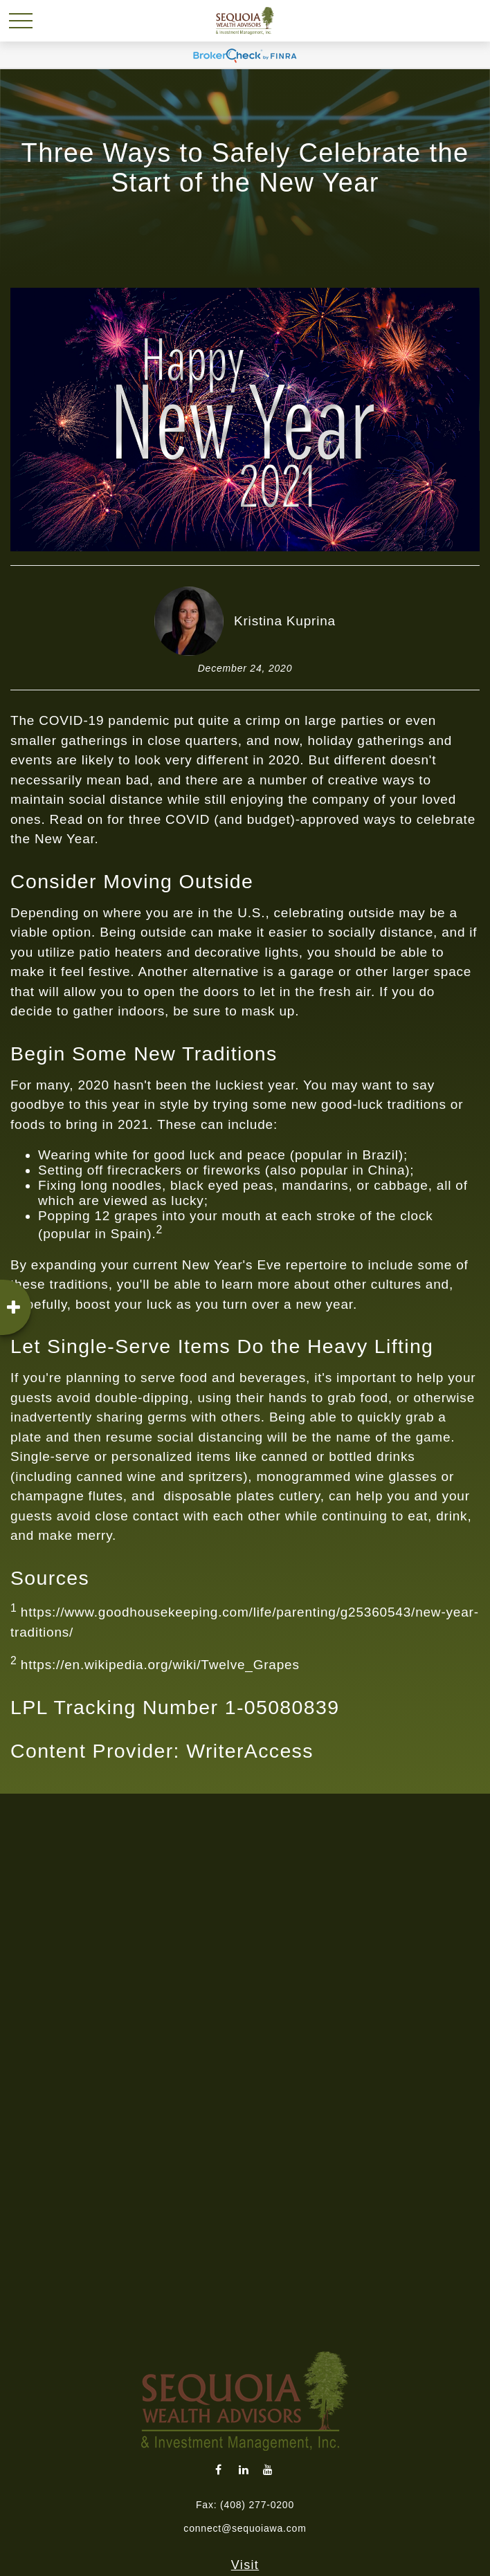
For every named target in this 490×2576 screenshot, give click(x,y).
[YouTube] (268, 2469)
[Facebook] (219, 2469)
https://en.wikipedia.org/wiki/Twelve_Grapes (160, 1664)
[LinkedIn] (244, 2469)
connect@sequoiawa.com (244, 2528)
